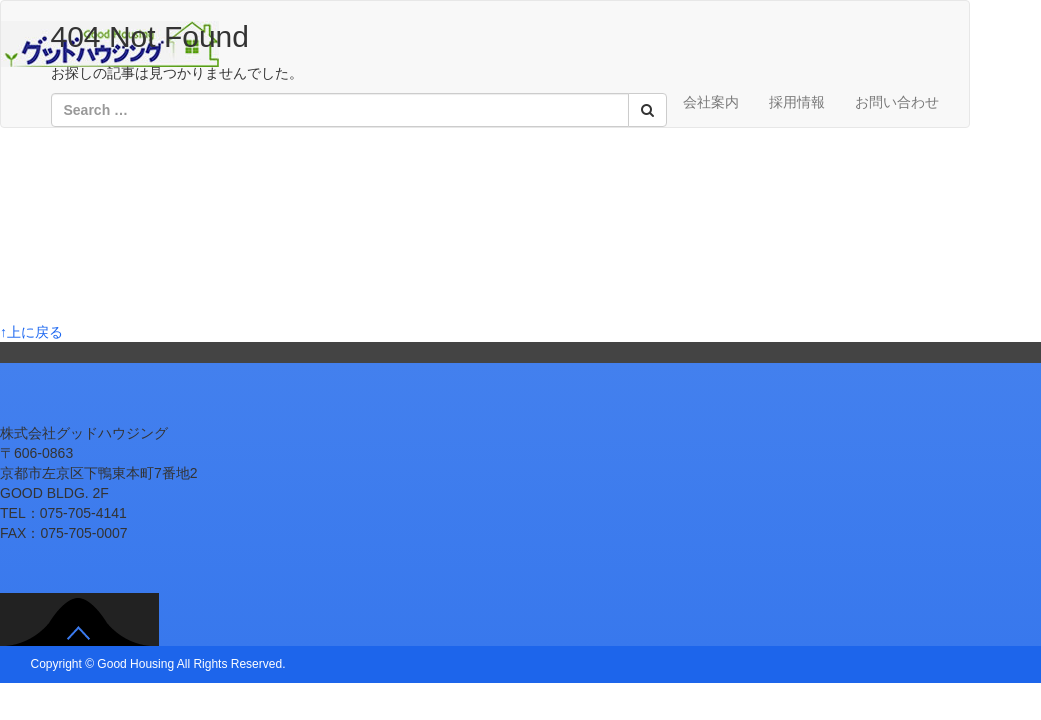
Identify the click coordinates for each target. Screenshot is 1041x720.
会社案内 (711, 102)
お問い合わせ (897, 102)
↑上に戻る (31, 332)
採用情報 (797, 102)
